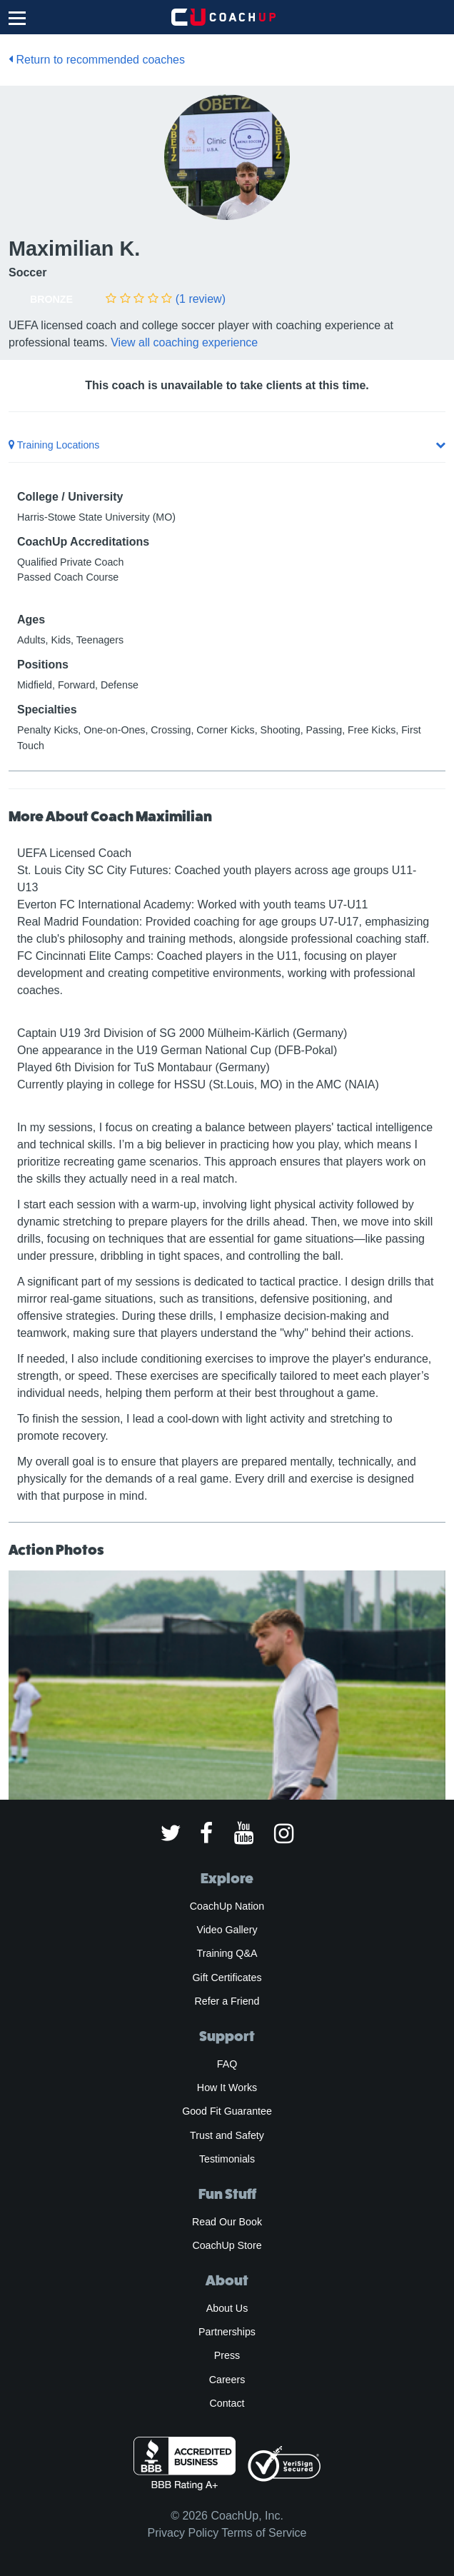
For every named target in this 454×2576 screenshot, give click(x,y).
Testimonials (227, 2159)
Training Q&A (227, 1953)
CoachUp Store (226, 2245)
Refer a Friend (227, 2001)
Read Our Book (227, 2221)
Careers (227, 2379)
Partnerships (227, 2331)
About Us (227, 2308)
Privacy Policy (183, 2533)
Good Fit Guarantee (227, 2111)
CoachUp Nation (227, 1906)
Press (227, 2355)
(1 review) (201, 299)
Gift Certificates (226, 1977)
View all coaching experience (184, 342)
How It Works (227, 2087)
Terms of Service (263, 2533)
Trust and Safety (227, 2135)
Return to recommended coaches (97, 60)
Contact (226, 2403)
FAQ (227, 2064)
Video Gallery (226, 1929)
